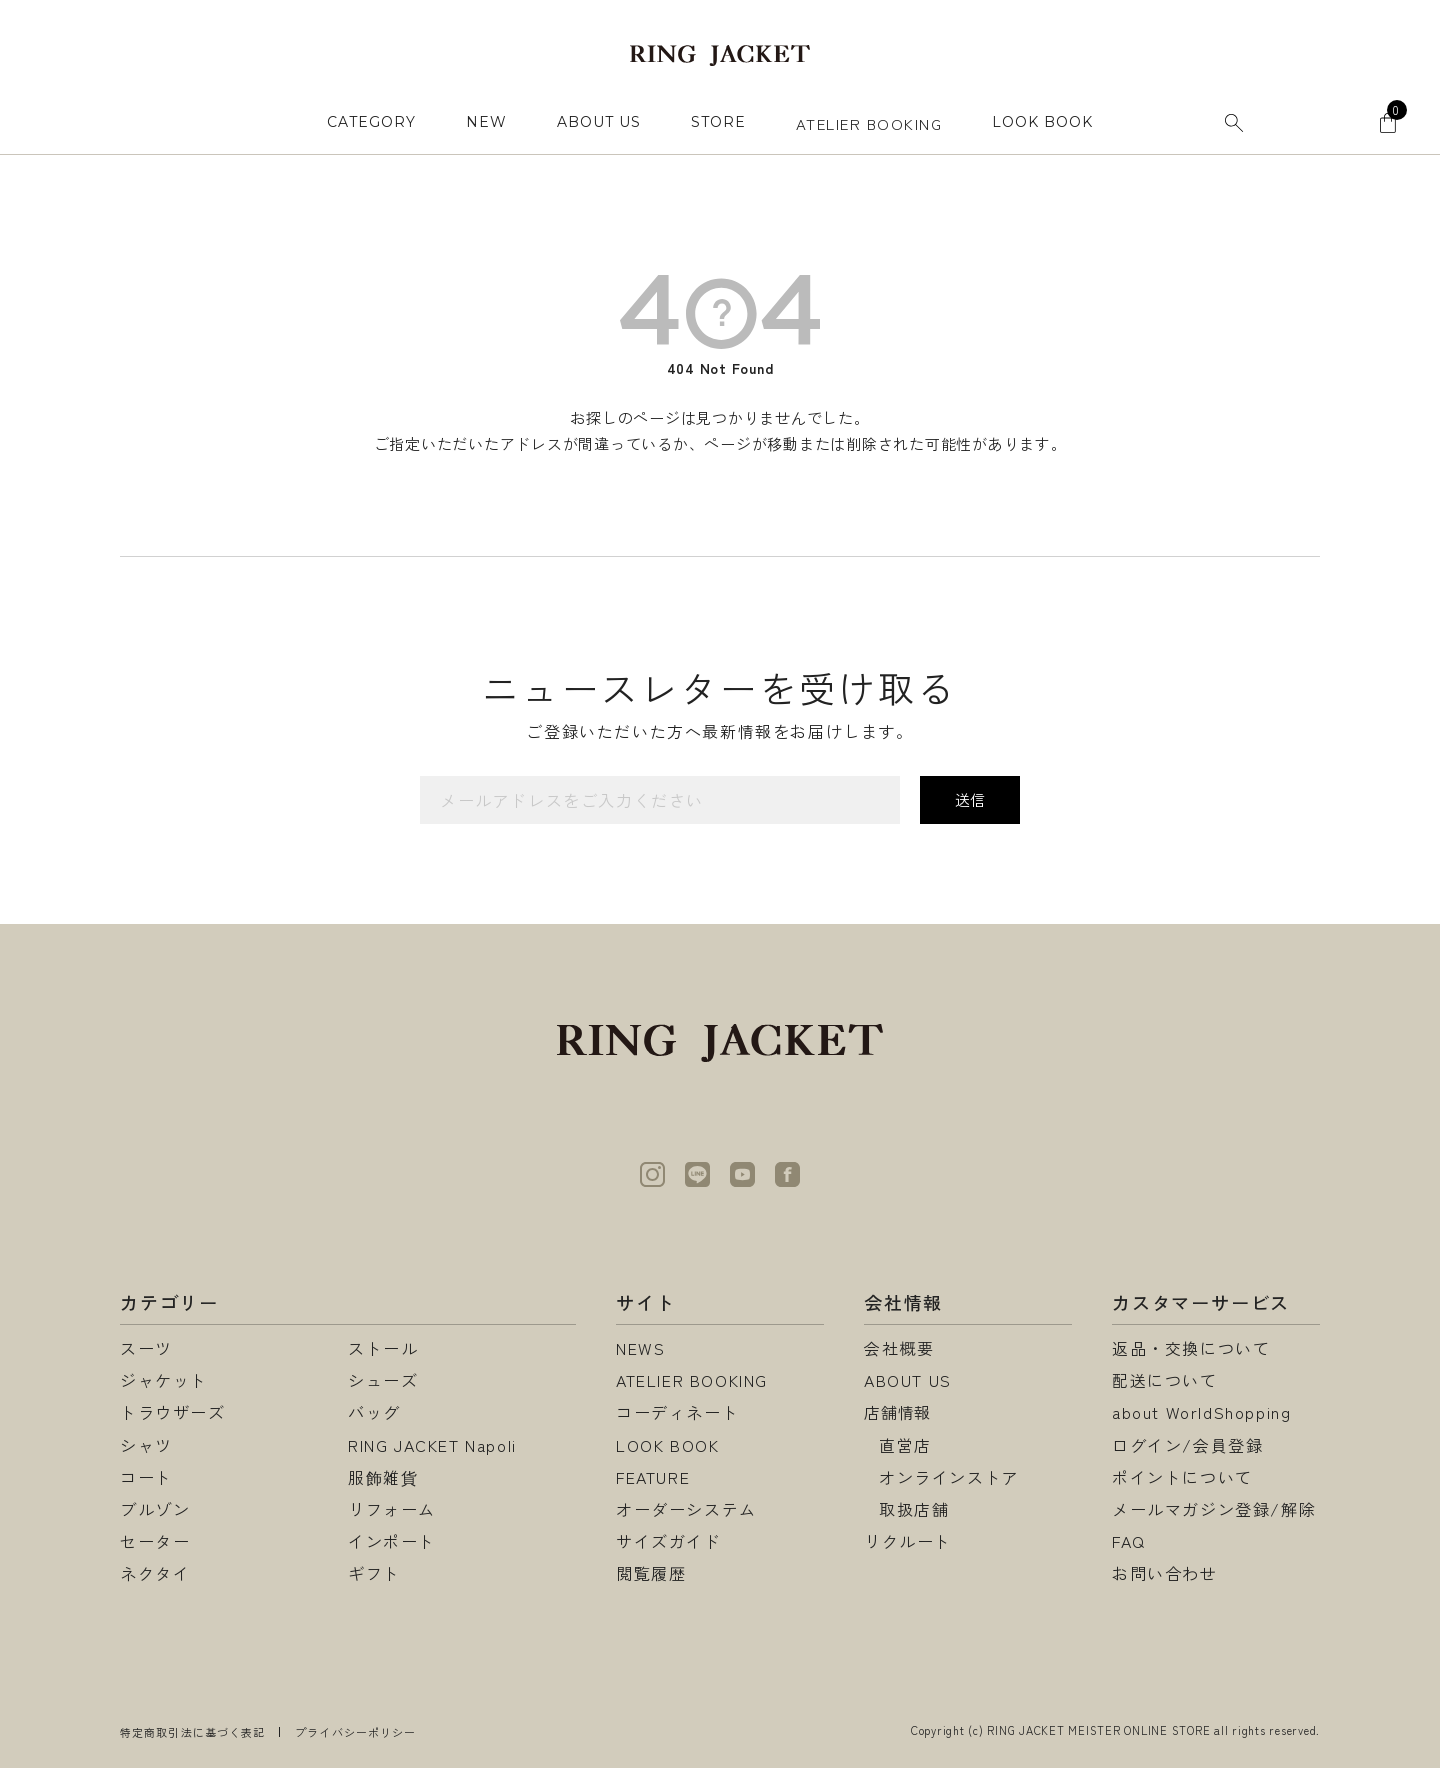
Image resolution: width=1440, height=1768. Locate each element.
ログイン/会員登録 (1187, 1445)
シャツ (146, 1445)
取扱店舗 (914, 1509)
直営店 (905, 1445)
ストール (383, 1348)
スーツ (146, 1348)
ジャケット (164, 1380)
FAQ (1129, 1541)
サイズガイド (669, 1541)
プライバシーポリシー (355, 1732)
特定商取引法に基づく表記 (192, 1732)
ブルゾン (155, 1509)
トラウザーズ (173, 1412)
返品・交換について (1191, 1348)
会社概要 (899, 1348)
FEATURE (653, 1477)
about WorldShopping (1201, 1412)
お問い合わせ (1165, 1573)
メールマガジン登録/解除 (1214, 1509)
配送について (1165, 1380)
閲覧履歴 (651, 1573)
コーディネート (677, 1412)
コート (146, 1477)
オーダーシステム (686, 1509)
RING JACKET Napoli (432, 1445)
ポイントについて (1182, 1477)
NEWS (640, 1348)
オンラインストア (949, 1477)
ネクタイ (155, 1573)
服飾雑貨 (383, 1477)
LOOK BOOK (667, 1445)
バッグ (374, 1412)
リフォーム (392, 1509)
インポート (392, 1541)
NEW (486, 122)
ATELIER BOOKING (869, 123)
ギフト (374, 1573)
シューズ (383, 1380)
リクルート (908, 1541)
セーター (155, 1541)
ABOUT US (599, 122)
